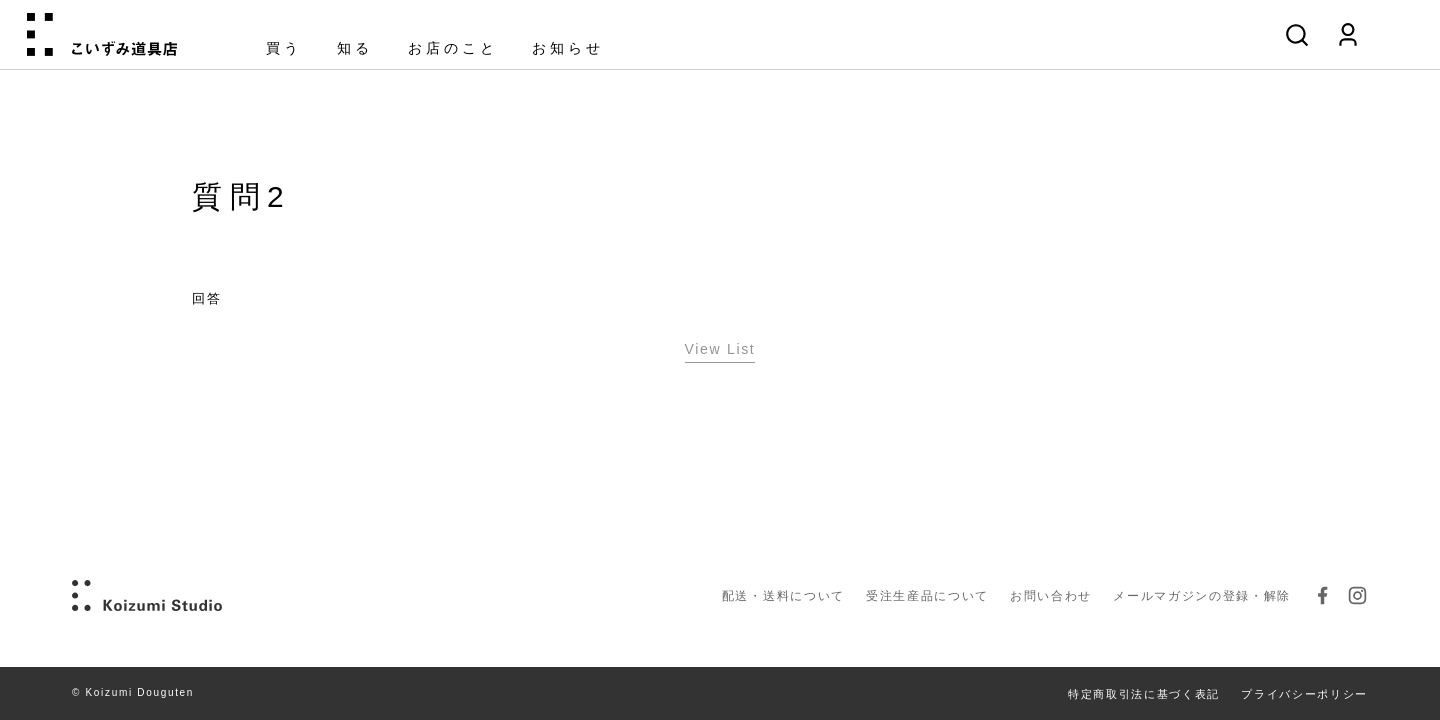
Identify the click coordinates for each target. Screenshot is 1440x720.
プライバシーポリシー (1304, 694)
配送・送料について (783, 596)
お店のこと (453, 48)
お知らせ (568, 48)
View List (720, 349)
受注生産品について (927, 596)
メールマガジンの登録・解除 (1202, 596)
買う (284, 48)
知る (355, 48)
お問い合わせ (1051, 596)
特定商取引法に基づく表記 (1144, 694)
